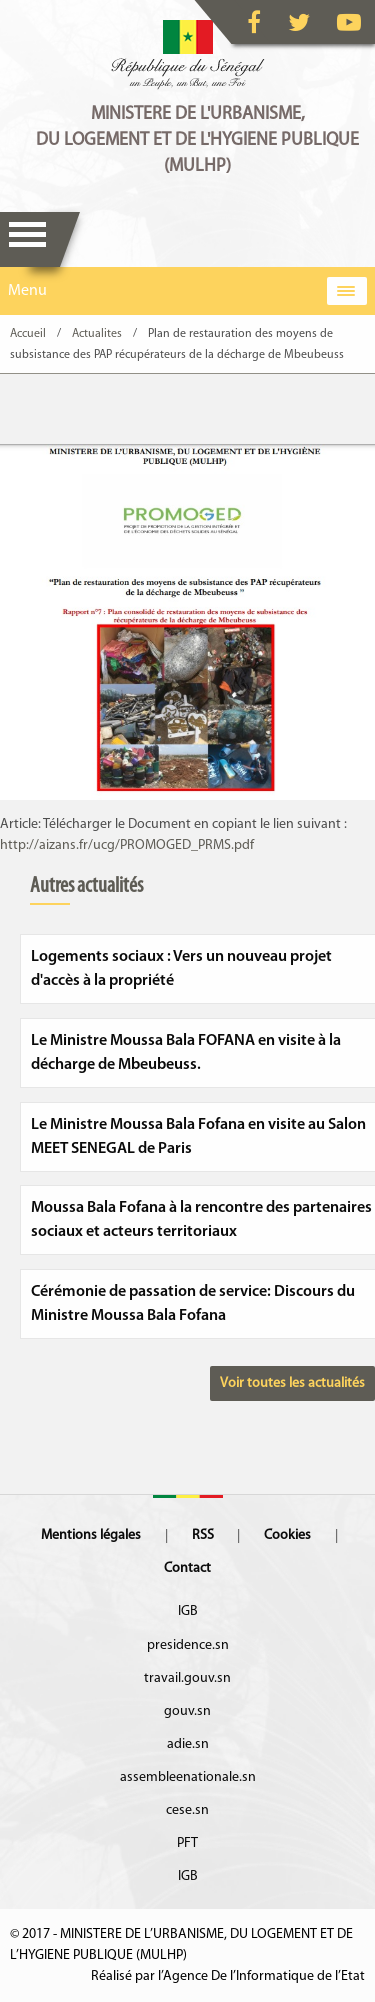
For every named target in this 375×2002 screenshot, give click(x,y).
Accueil (28, 334)
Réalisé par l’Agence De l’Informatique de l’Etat (228, 1976)
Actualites (97, 334)
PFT (187, 1843)
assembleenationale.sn (188, 1777)
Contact (187, 1568)
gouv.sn (187, 1711)
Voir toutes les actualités (292, 1383)
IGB (188, 1611)
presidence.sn (188, 1645)
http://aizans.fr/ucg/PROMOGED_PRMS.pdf (127, 845)
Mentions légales (91, 1535)
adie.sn (188, 1744)
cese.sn (187, 1810)
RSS (203, 1535)
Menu (27, 239)
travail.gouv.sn (187, 1678)
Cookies (287, 1535)
